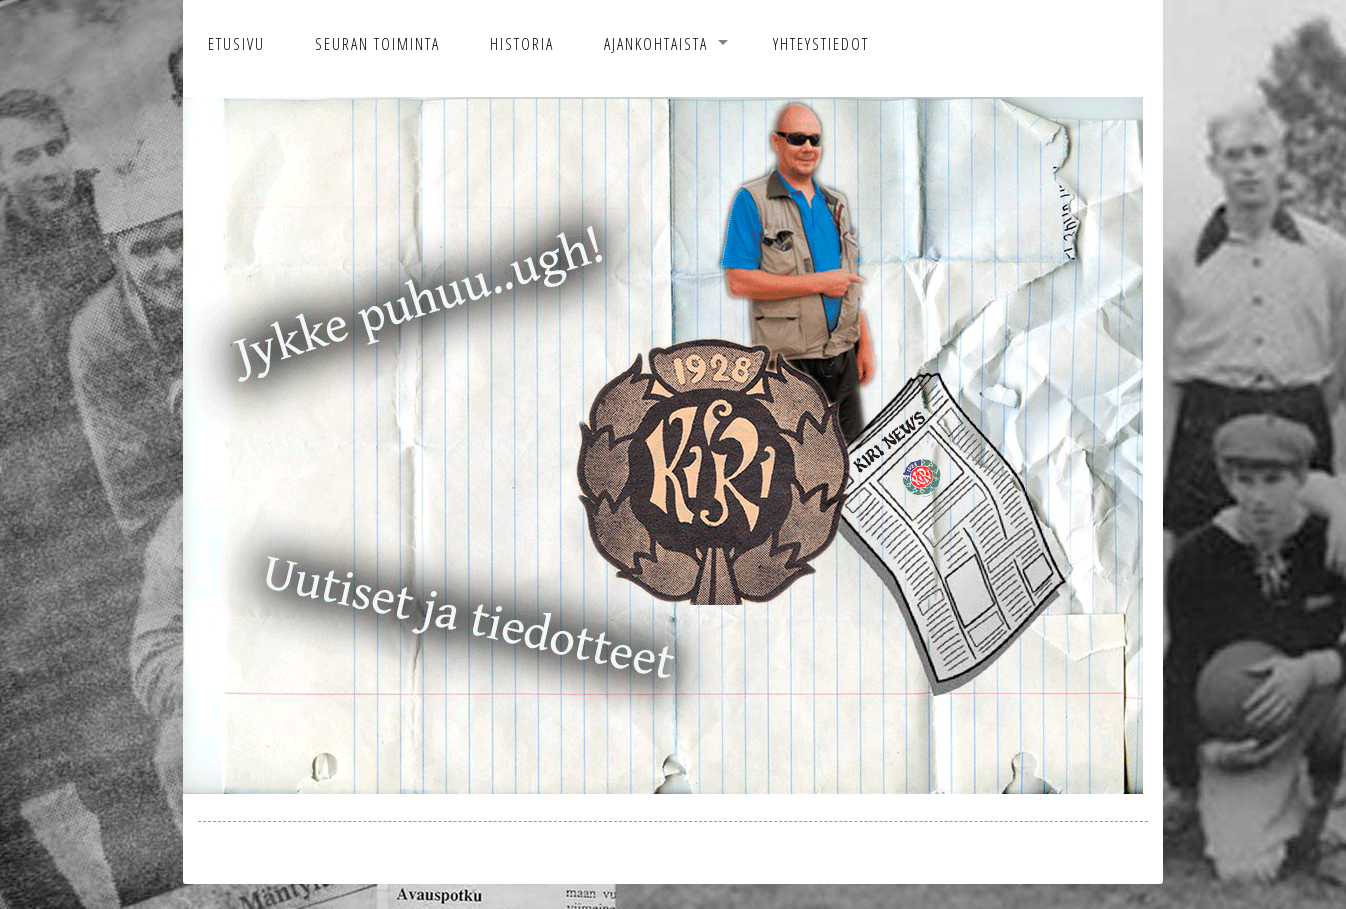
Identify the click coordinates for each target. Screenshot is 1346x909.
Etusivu (236, 44)
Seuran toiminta (377, 44)
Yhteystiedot (821, 44)
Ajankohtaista (656, 44)
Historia (522, 44)
